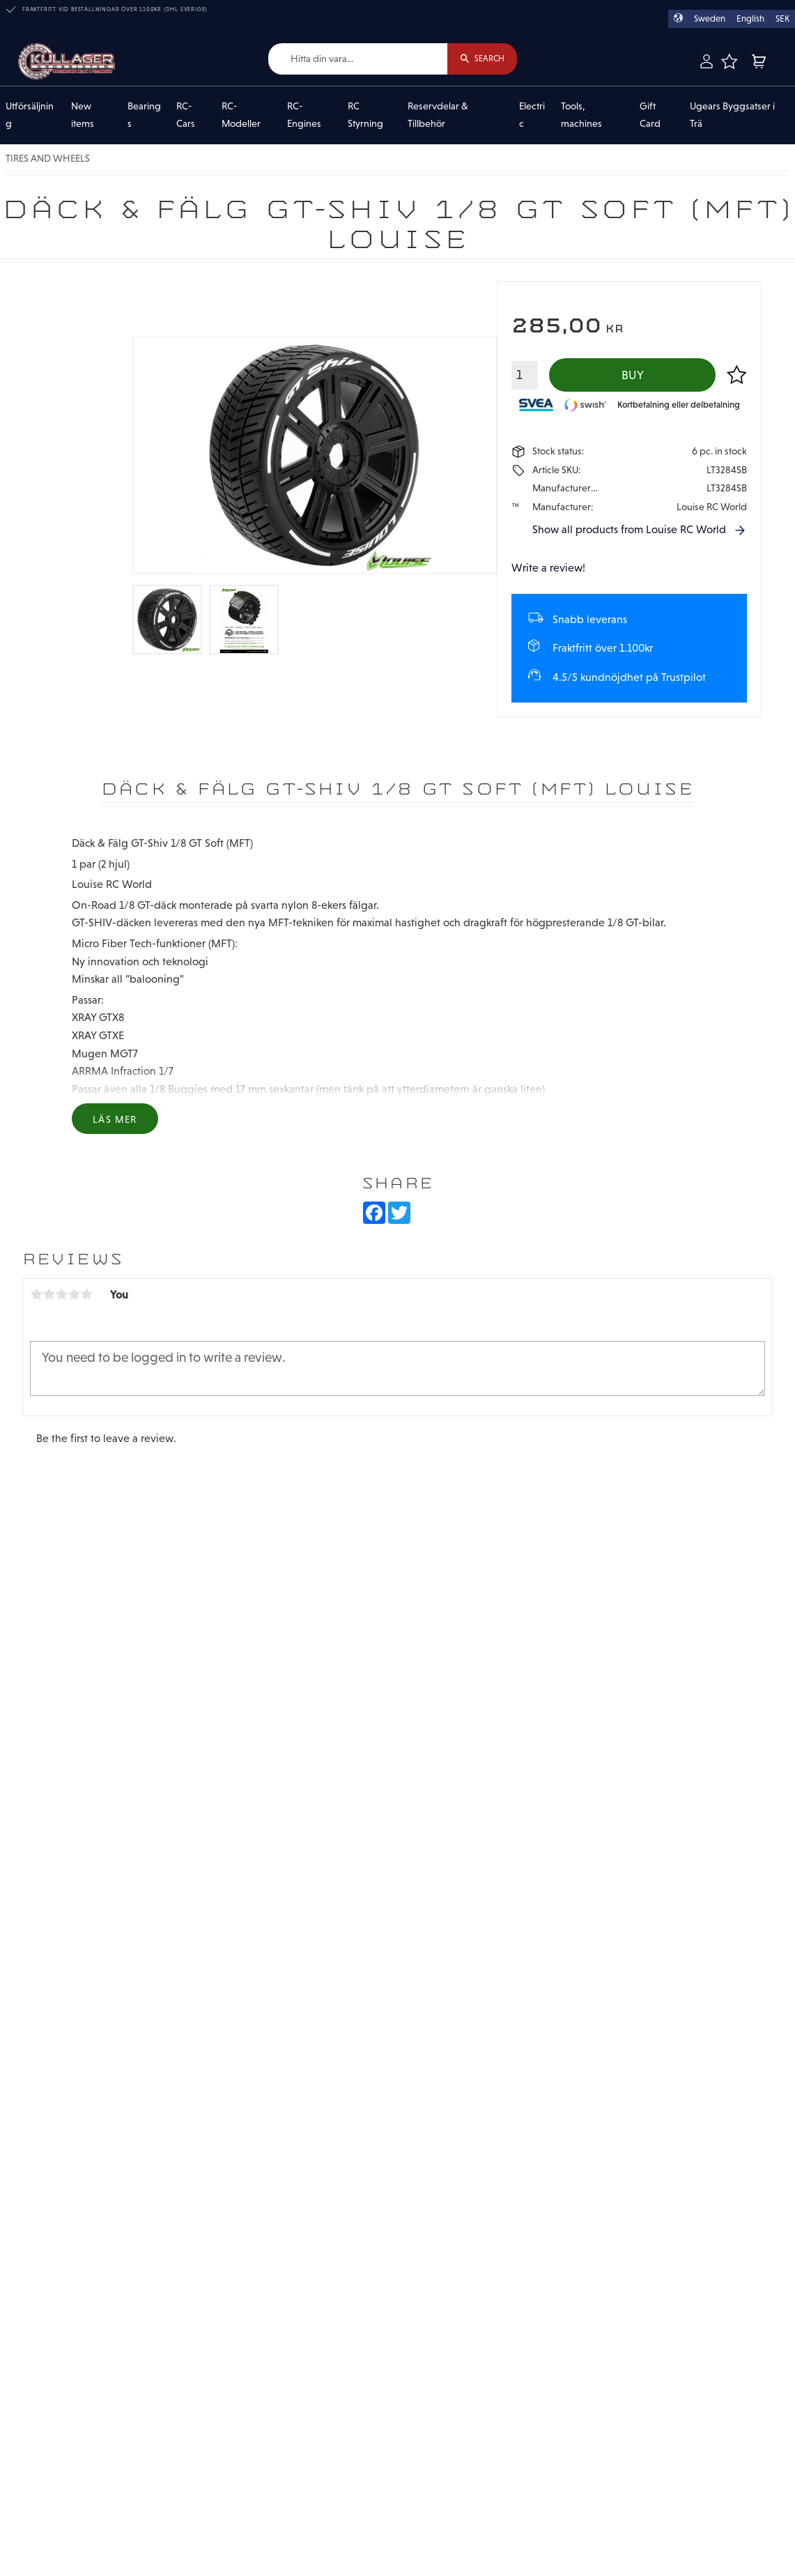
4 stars (74, 1294)
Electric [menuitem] (532, 115)
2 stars (49, 1294)
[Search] (482, 59)
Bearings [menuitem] (144, 115)
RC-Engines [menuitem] (304, 115)
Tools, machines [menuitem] (581, 115)
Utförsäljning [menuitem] (30, 115)
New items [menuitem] (82, 115)
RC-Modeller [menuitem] (241, 115)
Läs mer (115, 1119)
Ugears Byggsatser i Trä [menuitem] (732, 115)
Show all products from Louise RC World (629, 529)
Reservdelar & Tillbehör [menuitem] (438, 115)
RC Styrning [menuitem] (365, 115)
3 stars (61, 1294)
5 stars (86, 1294)
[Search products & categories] (357, 59)
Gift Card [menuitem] (650, 115)
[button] (729, 61)
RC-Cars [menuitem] (185, 115)
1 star (36, 1294)
